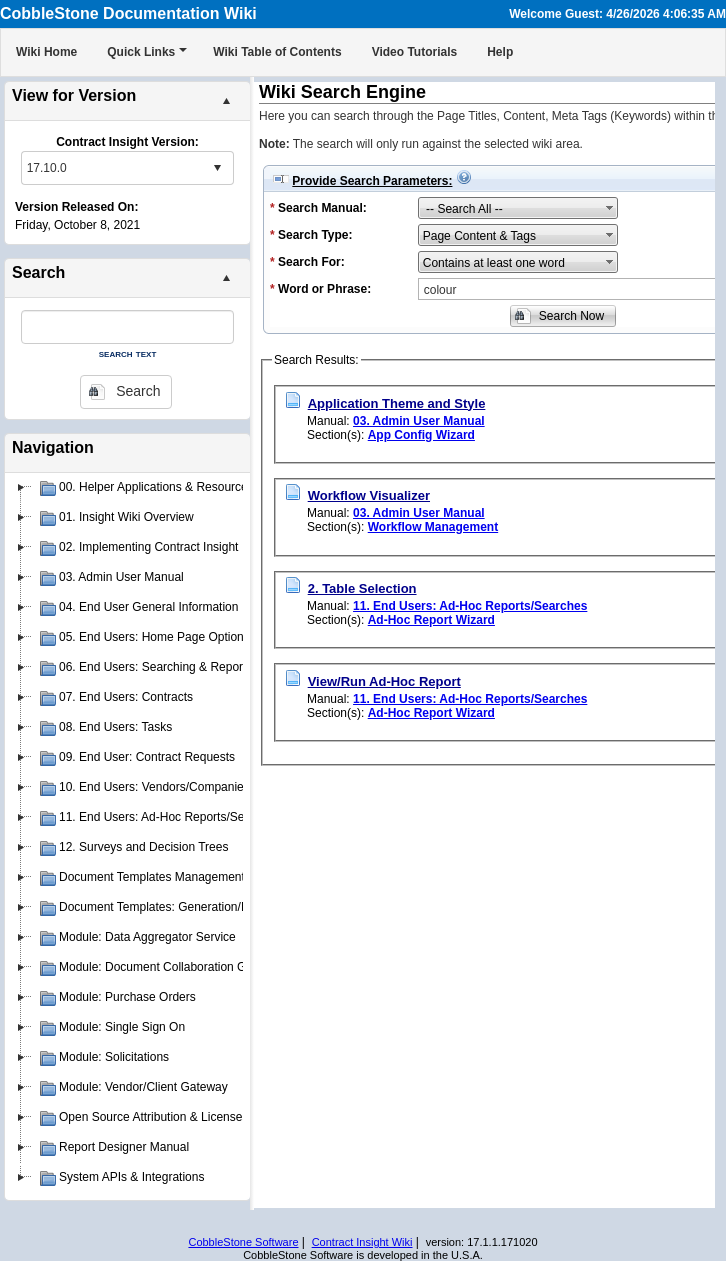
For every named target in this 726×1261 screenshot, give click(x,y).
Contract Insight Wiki (362, 1242)
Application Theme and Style (397, 403)
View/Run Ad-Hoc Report (384, 681)
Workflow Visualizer (369, 495)
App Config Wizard (421, 435)
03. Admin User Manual (419, 421)
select (217, 168)
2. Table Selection (362, 588)
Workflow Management (433, 527)
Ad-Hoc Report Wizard (431, 620)
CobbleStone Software (243, 1242)
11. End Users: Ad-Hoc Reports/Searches (470, 606)
